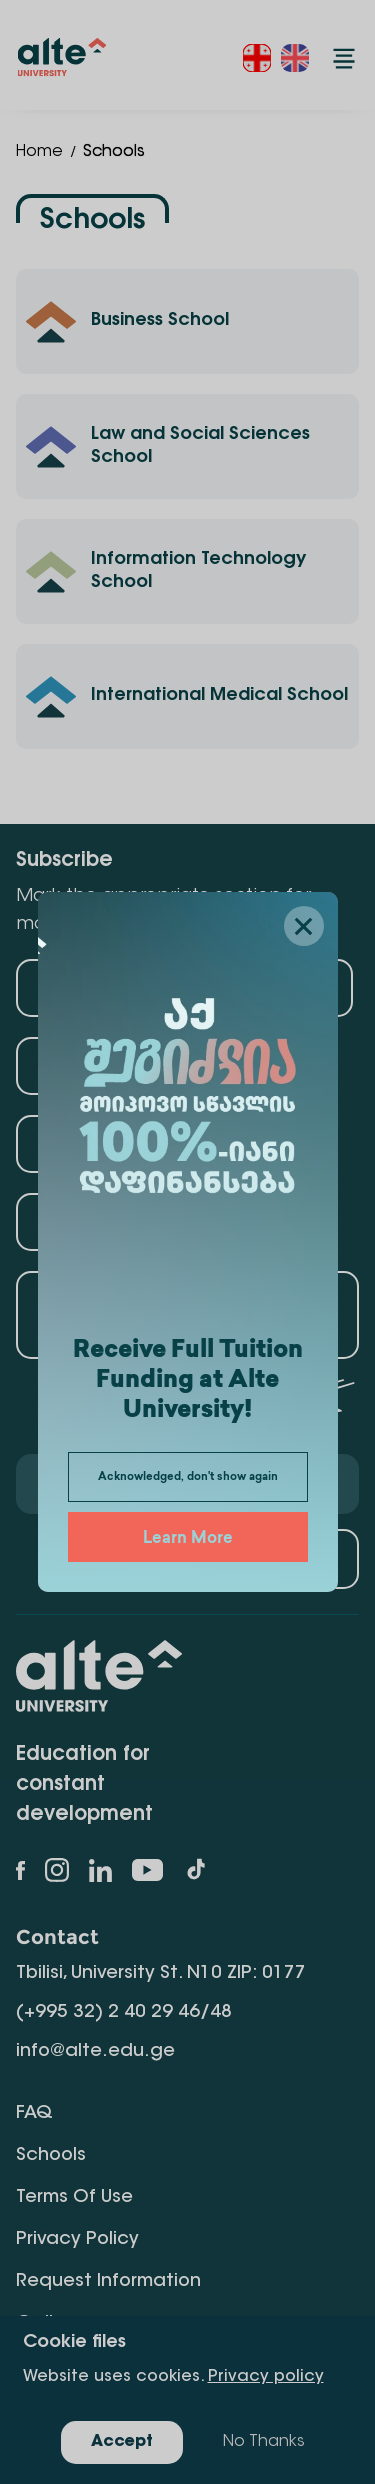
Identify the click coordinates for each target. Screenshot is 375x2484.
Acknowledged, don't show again (188, 1477)
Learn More (188, 1539)
